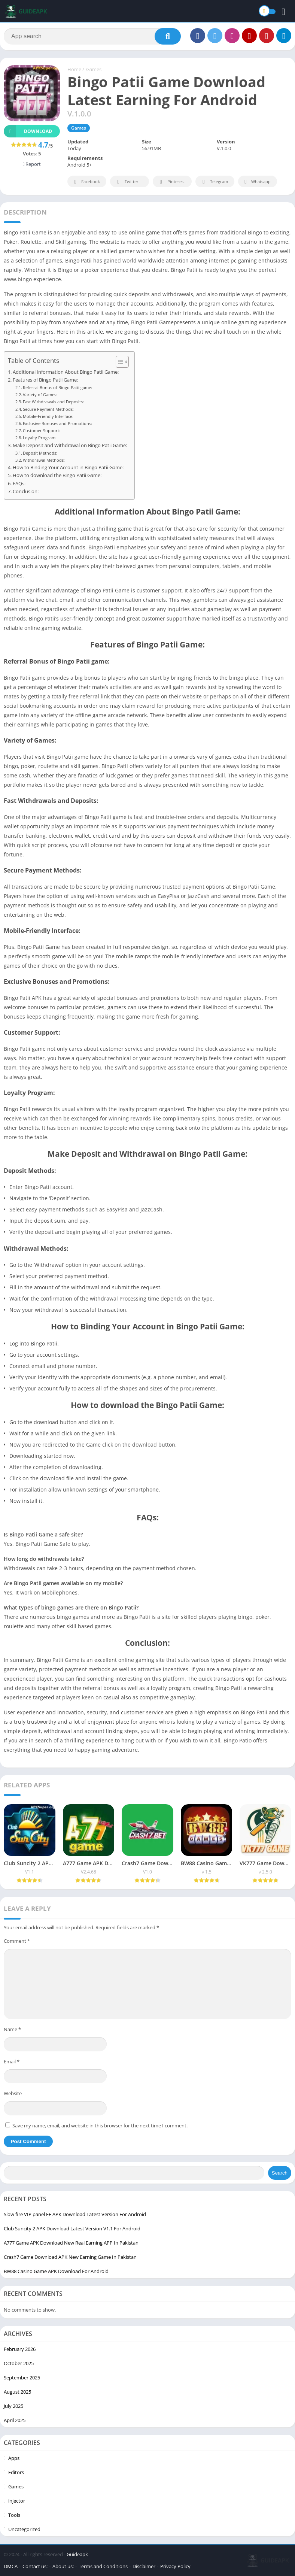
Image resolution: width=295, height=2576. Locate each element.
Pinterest (171, 182)
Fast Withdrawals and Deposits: (53, 401)
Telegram (214, 182)
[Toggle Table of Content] (118, 361)
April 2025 (14, 2420)
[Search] (92, 36)
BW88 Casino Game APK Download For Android (56, 2271)
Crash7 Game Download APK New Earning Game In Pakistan (70, 2257)
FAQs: (19, 483)
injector (16, 2500)
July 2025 (13, 2406)
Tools (14, 2515)
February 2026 (20, 2349)
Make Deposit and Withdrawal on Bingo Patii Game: (70, 445)
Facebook (86, 182)
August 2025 (17, 2391)
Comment (17, 1941)
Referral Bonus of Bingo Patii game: (57, 387)
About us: (63, 2566)
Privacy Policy (175, 2566)
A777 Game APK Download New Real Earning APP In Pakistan (71, 2242)
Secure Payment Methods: (48, 409)
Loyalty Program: (40, 437)
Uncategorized (24, 2529)
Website (13, 2093)
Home (74, 69)
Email (11, 2061)
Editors (16, 2472)
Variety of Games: (40, 394)
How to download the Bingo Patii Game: (57, 475)
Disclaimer (144, 2566)
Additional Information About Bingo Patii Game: (66, 372)
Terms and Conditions (103, 2566)
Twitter (127, 182)
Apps (13, 2458)
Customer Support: (41, 430)
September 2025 (22, 2377)
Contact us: (35, 2566)
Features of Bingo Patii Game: (45, 380)
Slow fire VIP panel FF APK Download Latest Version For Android (75, 2214)
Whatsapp (257, 182)
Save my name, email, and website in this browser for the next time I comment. (100, 2125)
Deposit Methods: (40, 453)
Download (28, 131)
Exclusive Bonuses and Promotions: (57, 423)
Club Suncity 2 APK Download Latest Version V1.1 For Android (72, 2228)
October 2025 (19, 2363)
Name (12, 2029)
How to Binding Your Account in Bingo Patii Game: (68, 467)
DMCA (11, 2566)
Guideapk (77, 2554)
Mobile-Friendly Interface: (48, 416)
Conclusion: (26, 491)
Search (280, 2173)
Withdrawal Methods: (44, 460)
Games (93, 69)
